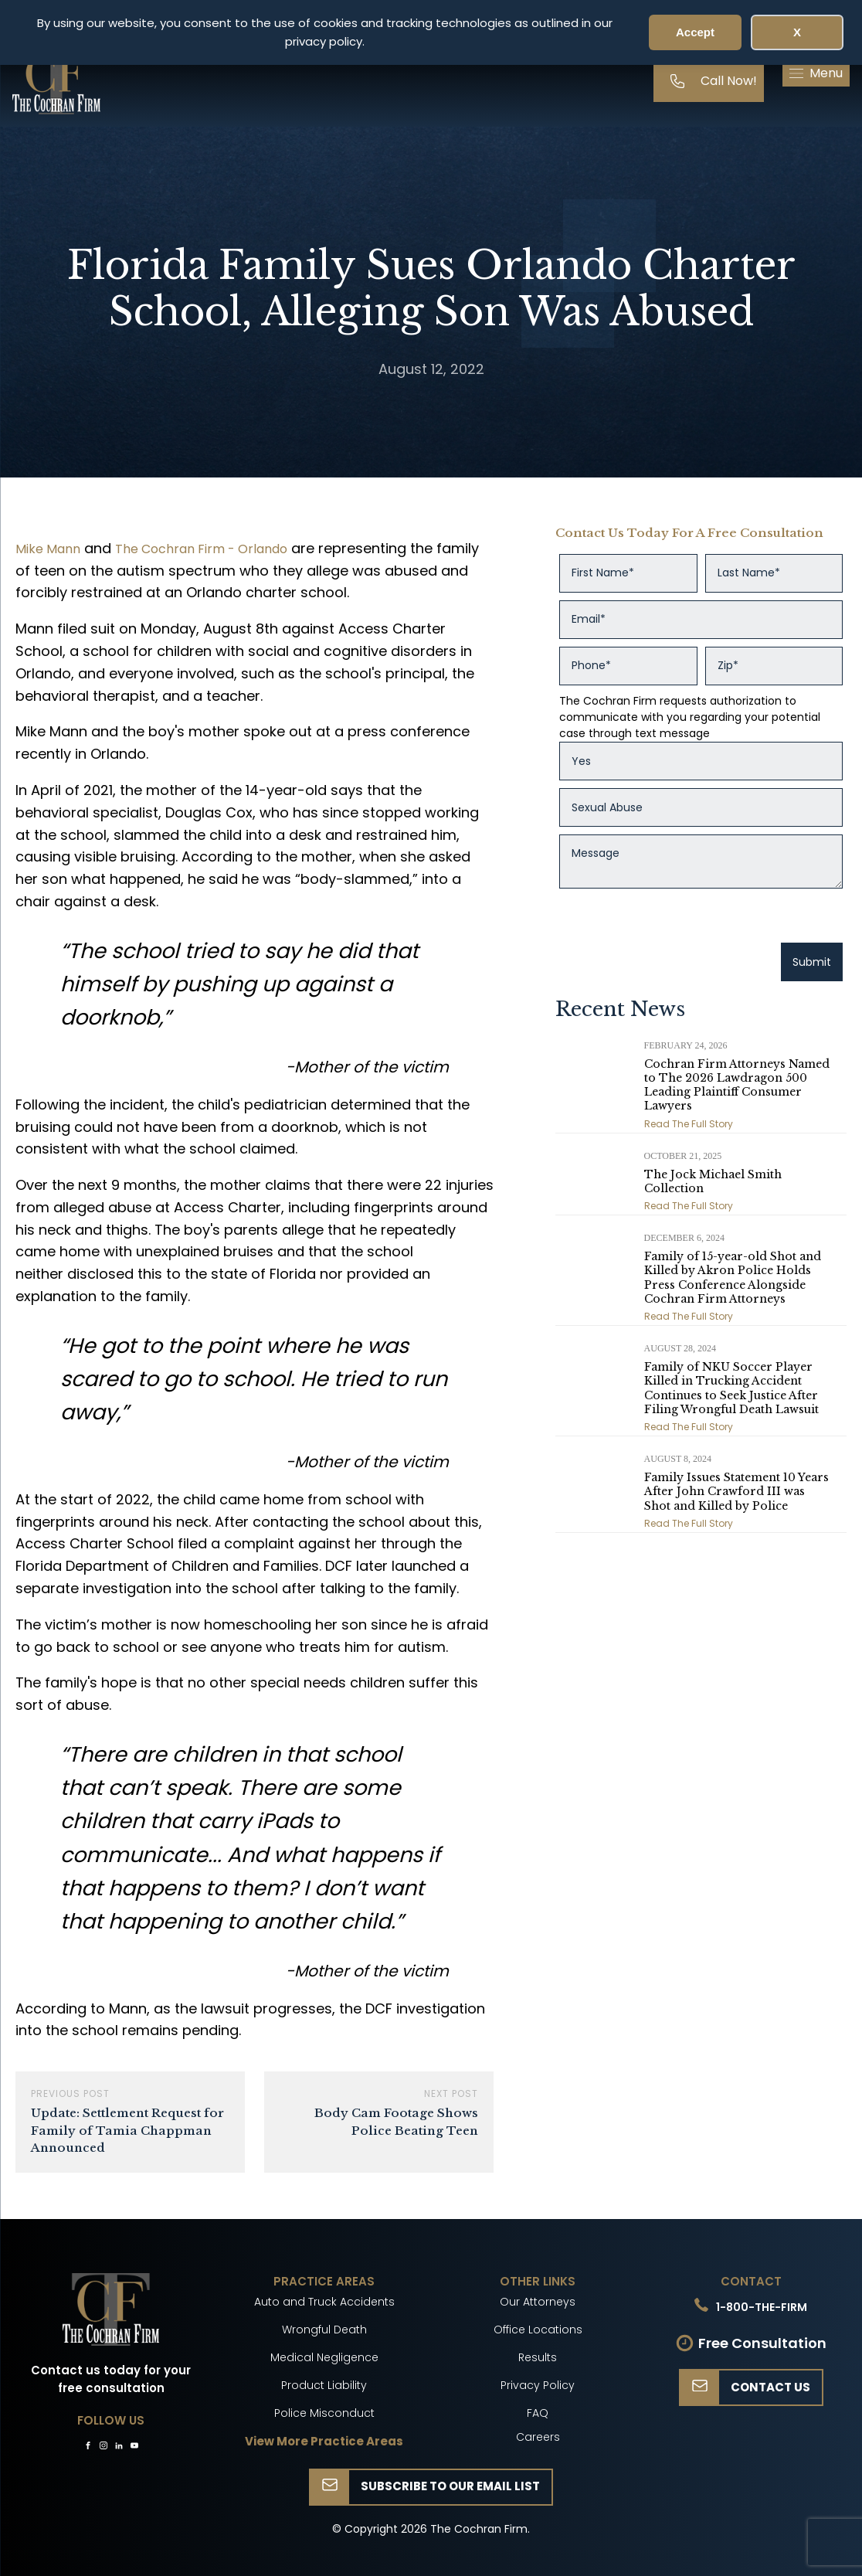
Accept (695, 32)
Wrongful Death (324, 2329)
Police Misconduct (324, 2413)
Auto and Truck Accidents (324, 2301)
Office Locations (538, 2329)
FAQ (537, 2413)
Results (537, 2357)
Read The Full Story (688, 1123)
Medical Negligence (324, 2357)
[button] (816, 73)
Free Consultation (762, 2343)
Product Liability (324, 2385)
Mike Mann (47, 549)
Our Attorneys (537, 2301)
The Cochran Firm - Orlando (201, 549)
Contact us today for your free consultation (111, 2379)
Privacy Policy (538, 2385)
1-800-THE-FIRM (761, 2307)
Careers (538, 2437)
